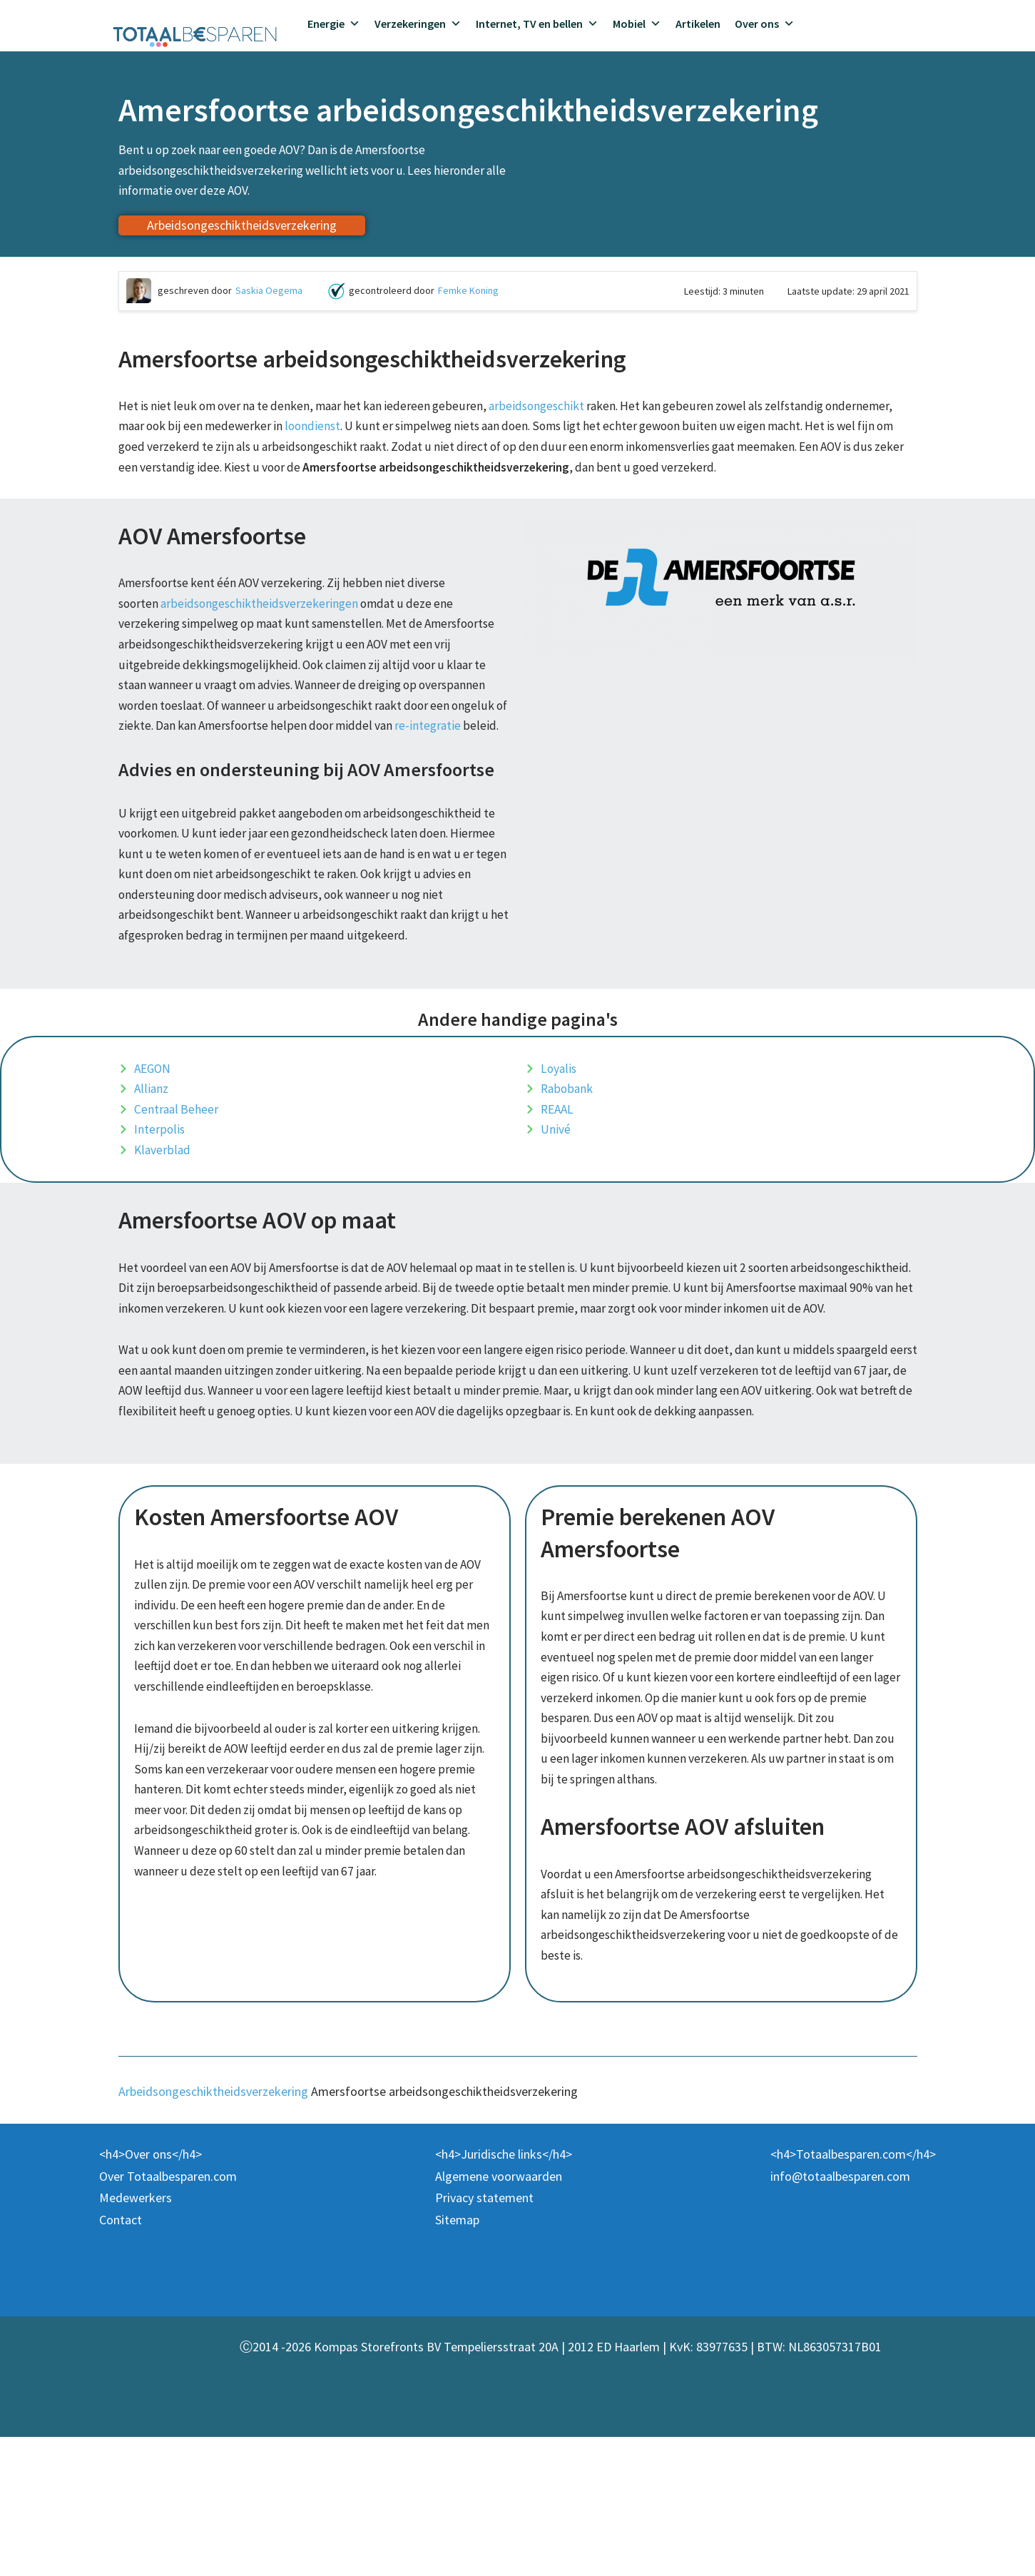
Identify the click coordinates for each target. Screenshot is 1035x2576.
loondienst (391, 434)
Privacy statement (484, 2337)
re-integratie (174, 791)
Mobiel (637, 23)
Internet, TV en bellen (537, 23)
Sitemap (457, 2359)
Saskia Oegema (268, 296)
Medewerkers (135, 2337)
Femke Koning (468, 296)
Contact (120, 2359)
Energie (333, 23)
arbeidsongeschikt (550, 412)
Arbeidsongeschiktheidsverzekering (213, 2230)
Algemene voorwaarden (498, 2315)
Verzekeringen (418, 23)
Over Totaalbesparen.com (168, 2315)
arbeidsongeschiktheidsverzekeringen (264, 639)
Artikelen (697, 23)
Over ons (765, 23)
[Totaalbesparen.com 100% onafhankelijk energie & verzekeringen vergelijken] (195, 35)
